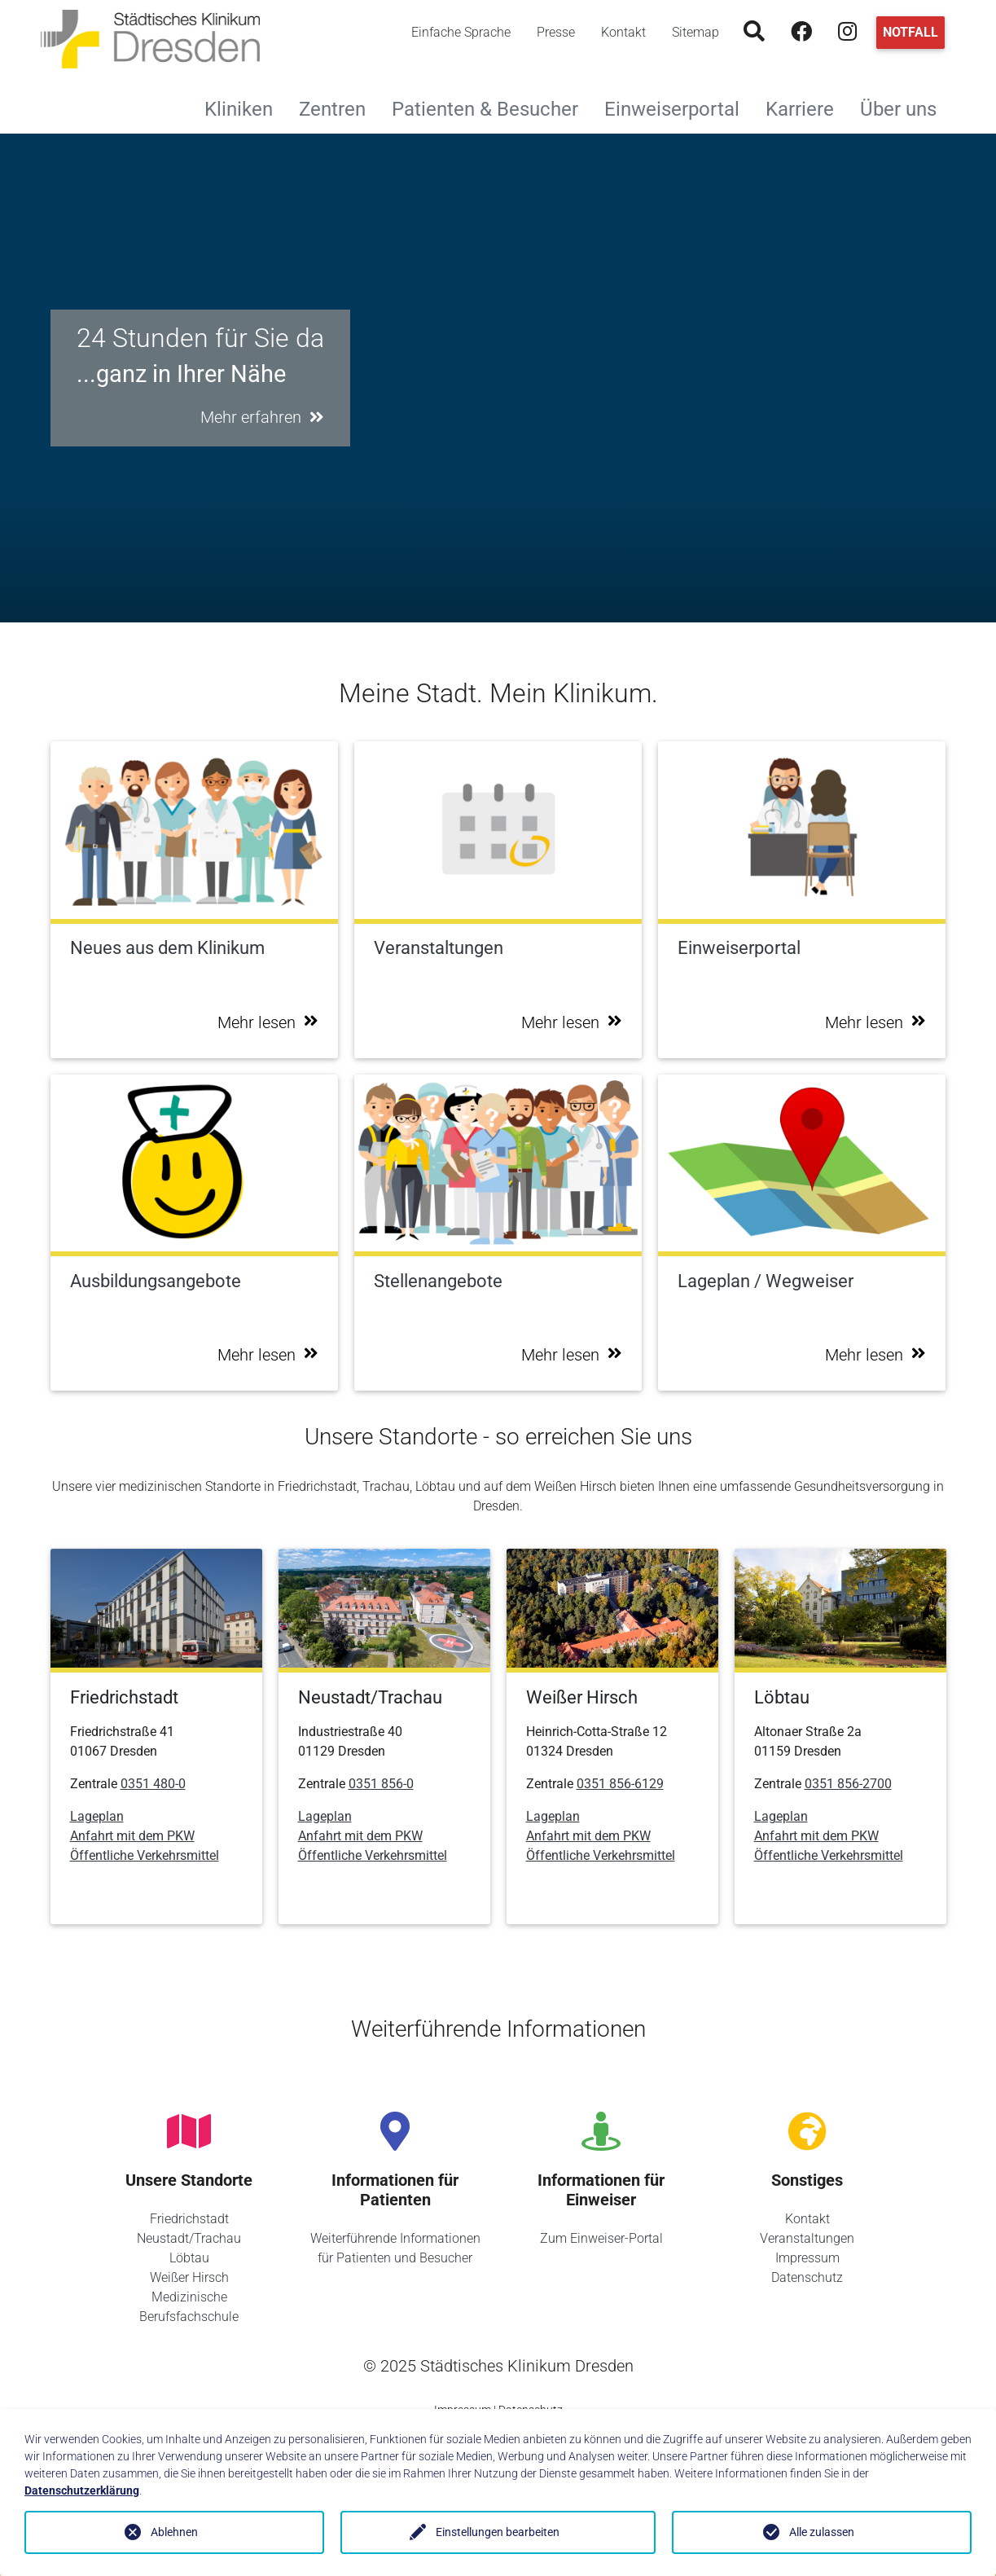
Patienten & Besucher (491, 107)
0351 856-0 (381, 1783)
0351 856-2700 (848, 1783)
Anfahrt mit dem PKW (132, 1836)
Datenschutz (807, 2277)
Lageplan (97, 1816)
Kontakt (623, 32)
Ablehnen (174, 2532)
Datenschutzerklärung (81, 2490)
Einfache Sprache (461, 32)
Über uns (905, 107)
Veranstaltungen (807, 2238)
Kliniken (245, 107)
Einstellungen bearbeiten (497, 2532)
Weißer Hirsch (189, 2277)
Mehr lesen (267, 1022)
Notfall (910, 32)
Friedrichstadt (189, 2219)
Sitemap (695, 32)
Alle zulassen (821, 2532)
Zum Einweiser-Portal (601, 2238)
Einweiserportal (678, 107)
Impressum (807, 2258)
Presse (556, 32)
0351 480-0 (153, 1783)
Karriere (806, 107)
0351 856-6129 (620, 1783)
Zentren (339, 107)
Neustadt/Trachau (189, 2238)
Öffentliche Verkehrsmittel (144, 1855)
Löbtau (189, 2258)
